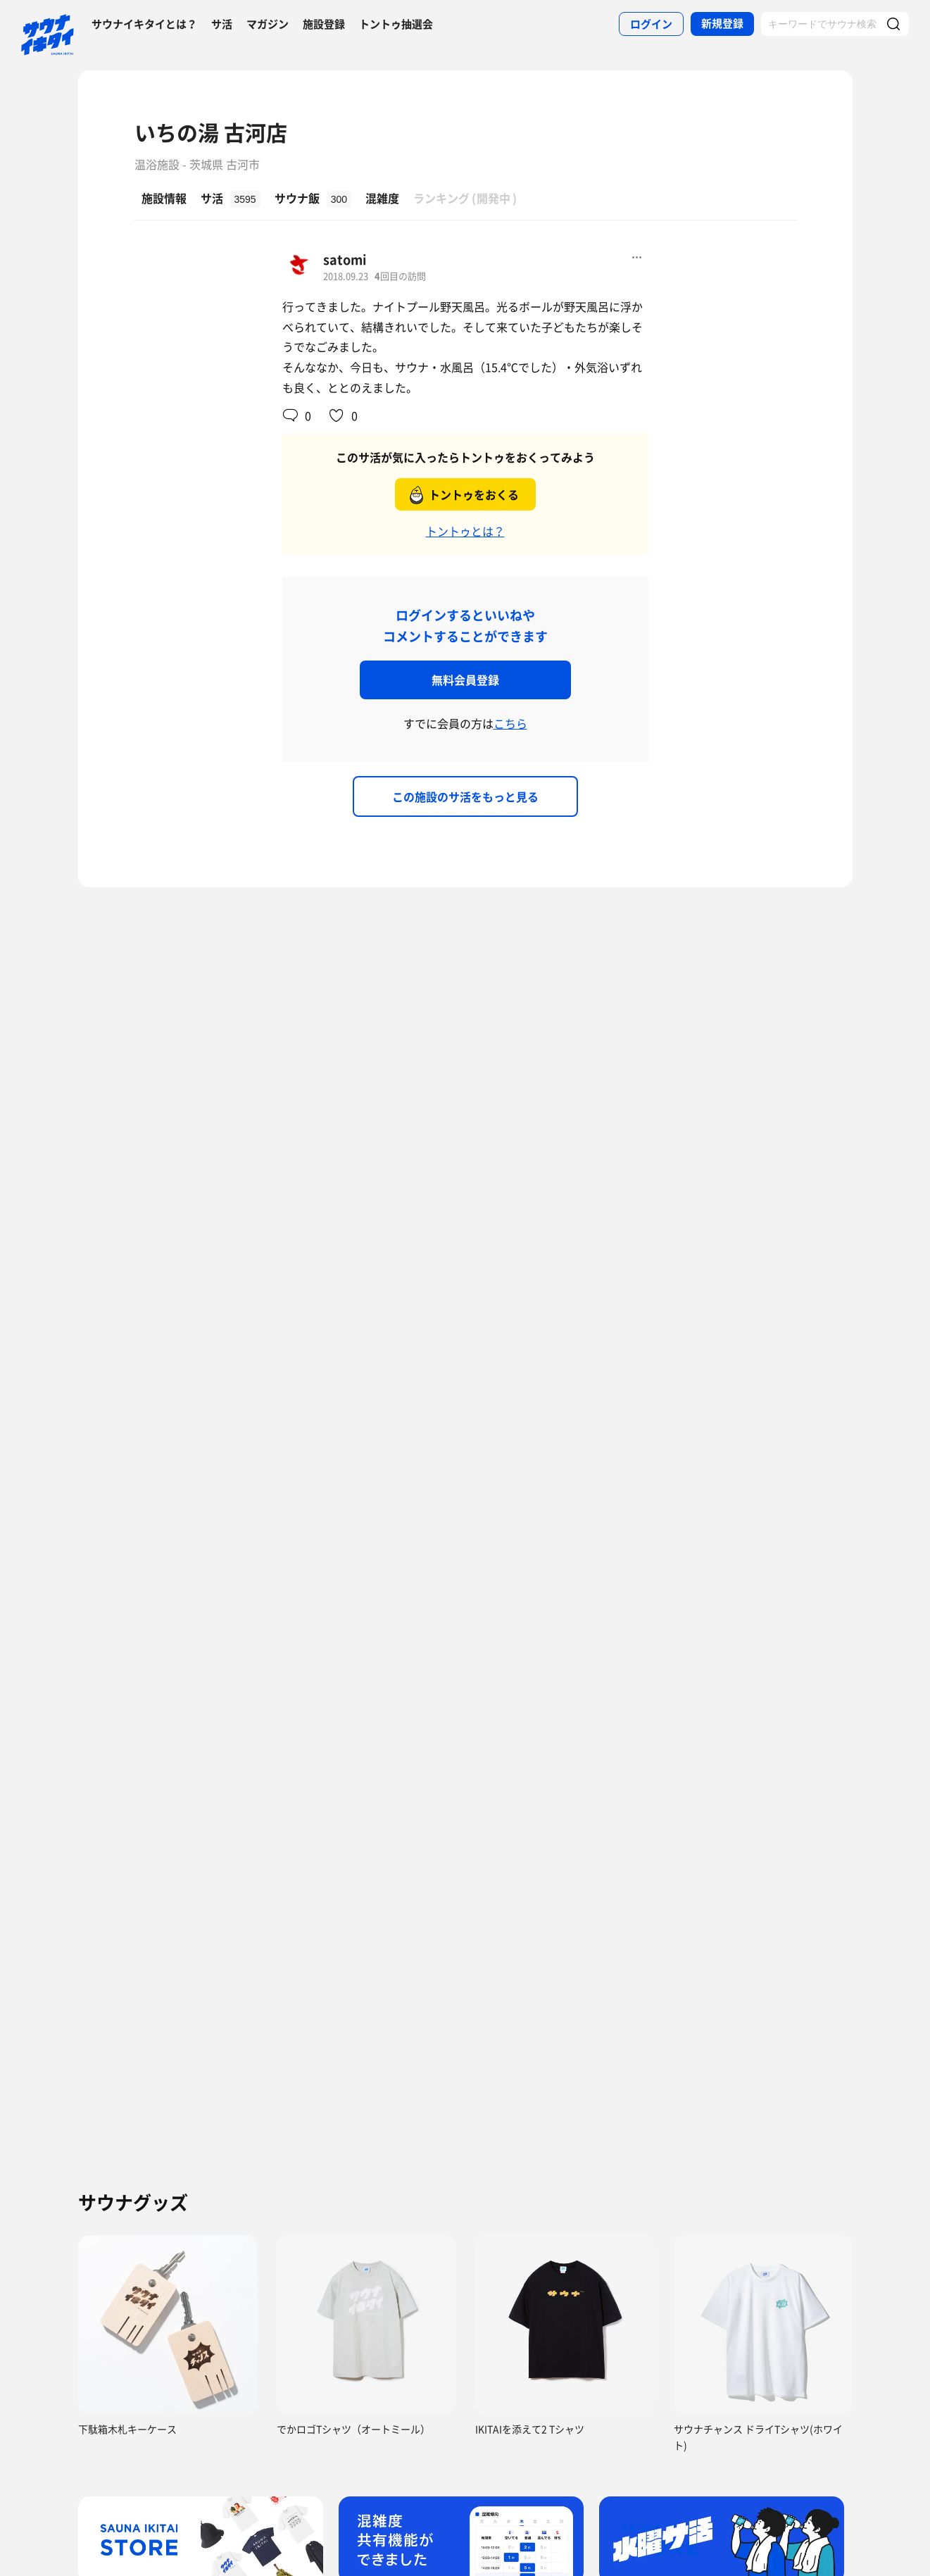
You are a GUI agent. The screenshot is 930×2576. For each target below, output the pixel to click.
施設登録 (324, 24)
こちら (510, 723)
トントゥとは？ (465, 531)
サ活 (221, 24)
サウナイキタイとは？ (144, 24)
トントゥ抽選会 (396, 24)
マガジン (267, 24)
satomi (344, 259)
